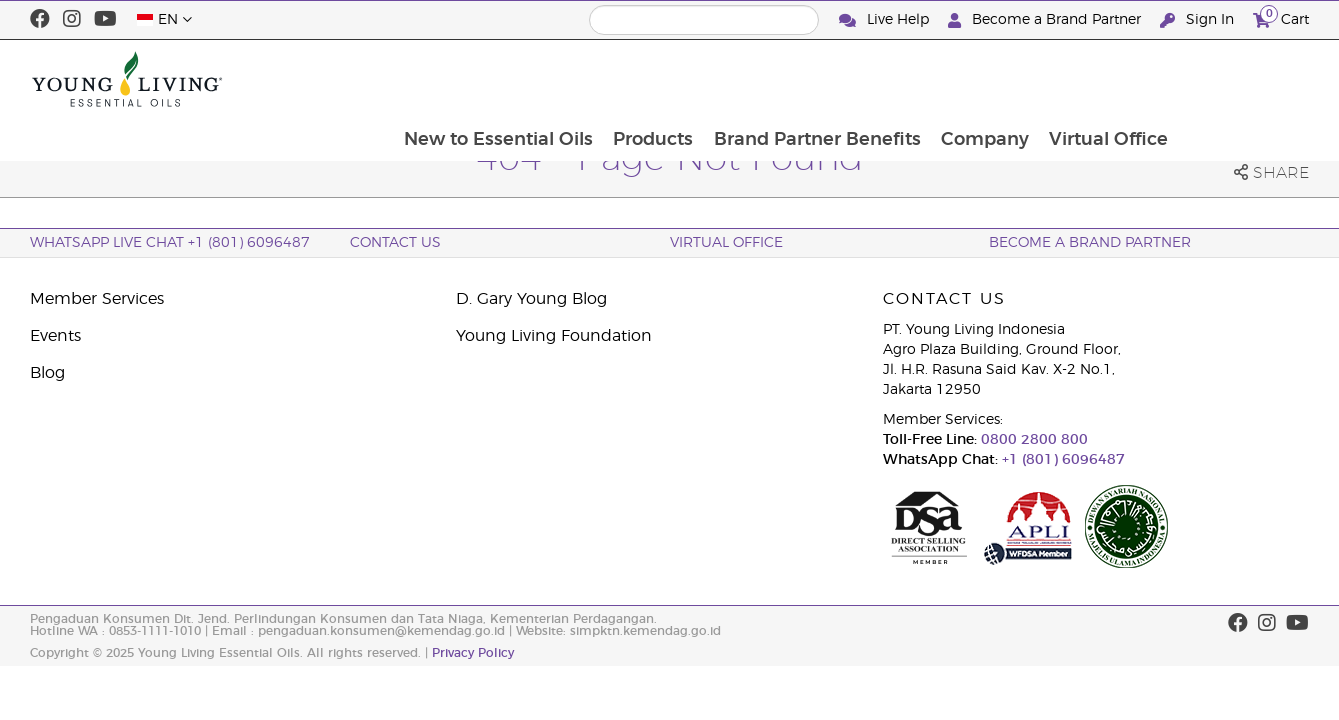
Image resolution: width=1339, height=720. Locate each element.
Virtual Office (1238, 79)
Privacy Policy (473, 653)
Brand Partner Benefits (943, 79)
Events (55, 336)
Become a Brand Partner (1046, 20)
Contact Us (395, 243)
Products (778, 79)
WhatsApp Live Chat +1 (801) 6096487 (170, 243)
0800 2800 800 (1032, 440)
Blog (47, 373)
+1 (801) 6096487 (1061, 460)
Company (1113, 79)
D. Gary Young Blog (531, 299)
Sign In (1199, 20)
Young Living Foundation (554, 336)
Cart (1281, 17)
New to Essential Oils (621, 79)
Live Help (886, 20)
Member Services (97, 299)
